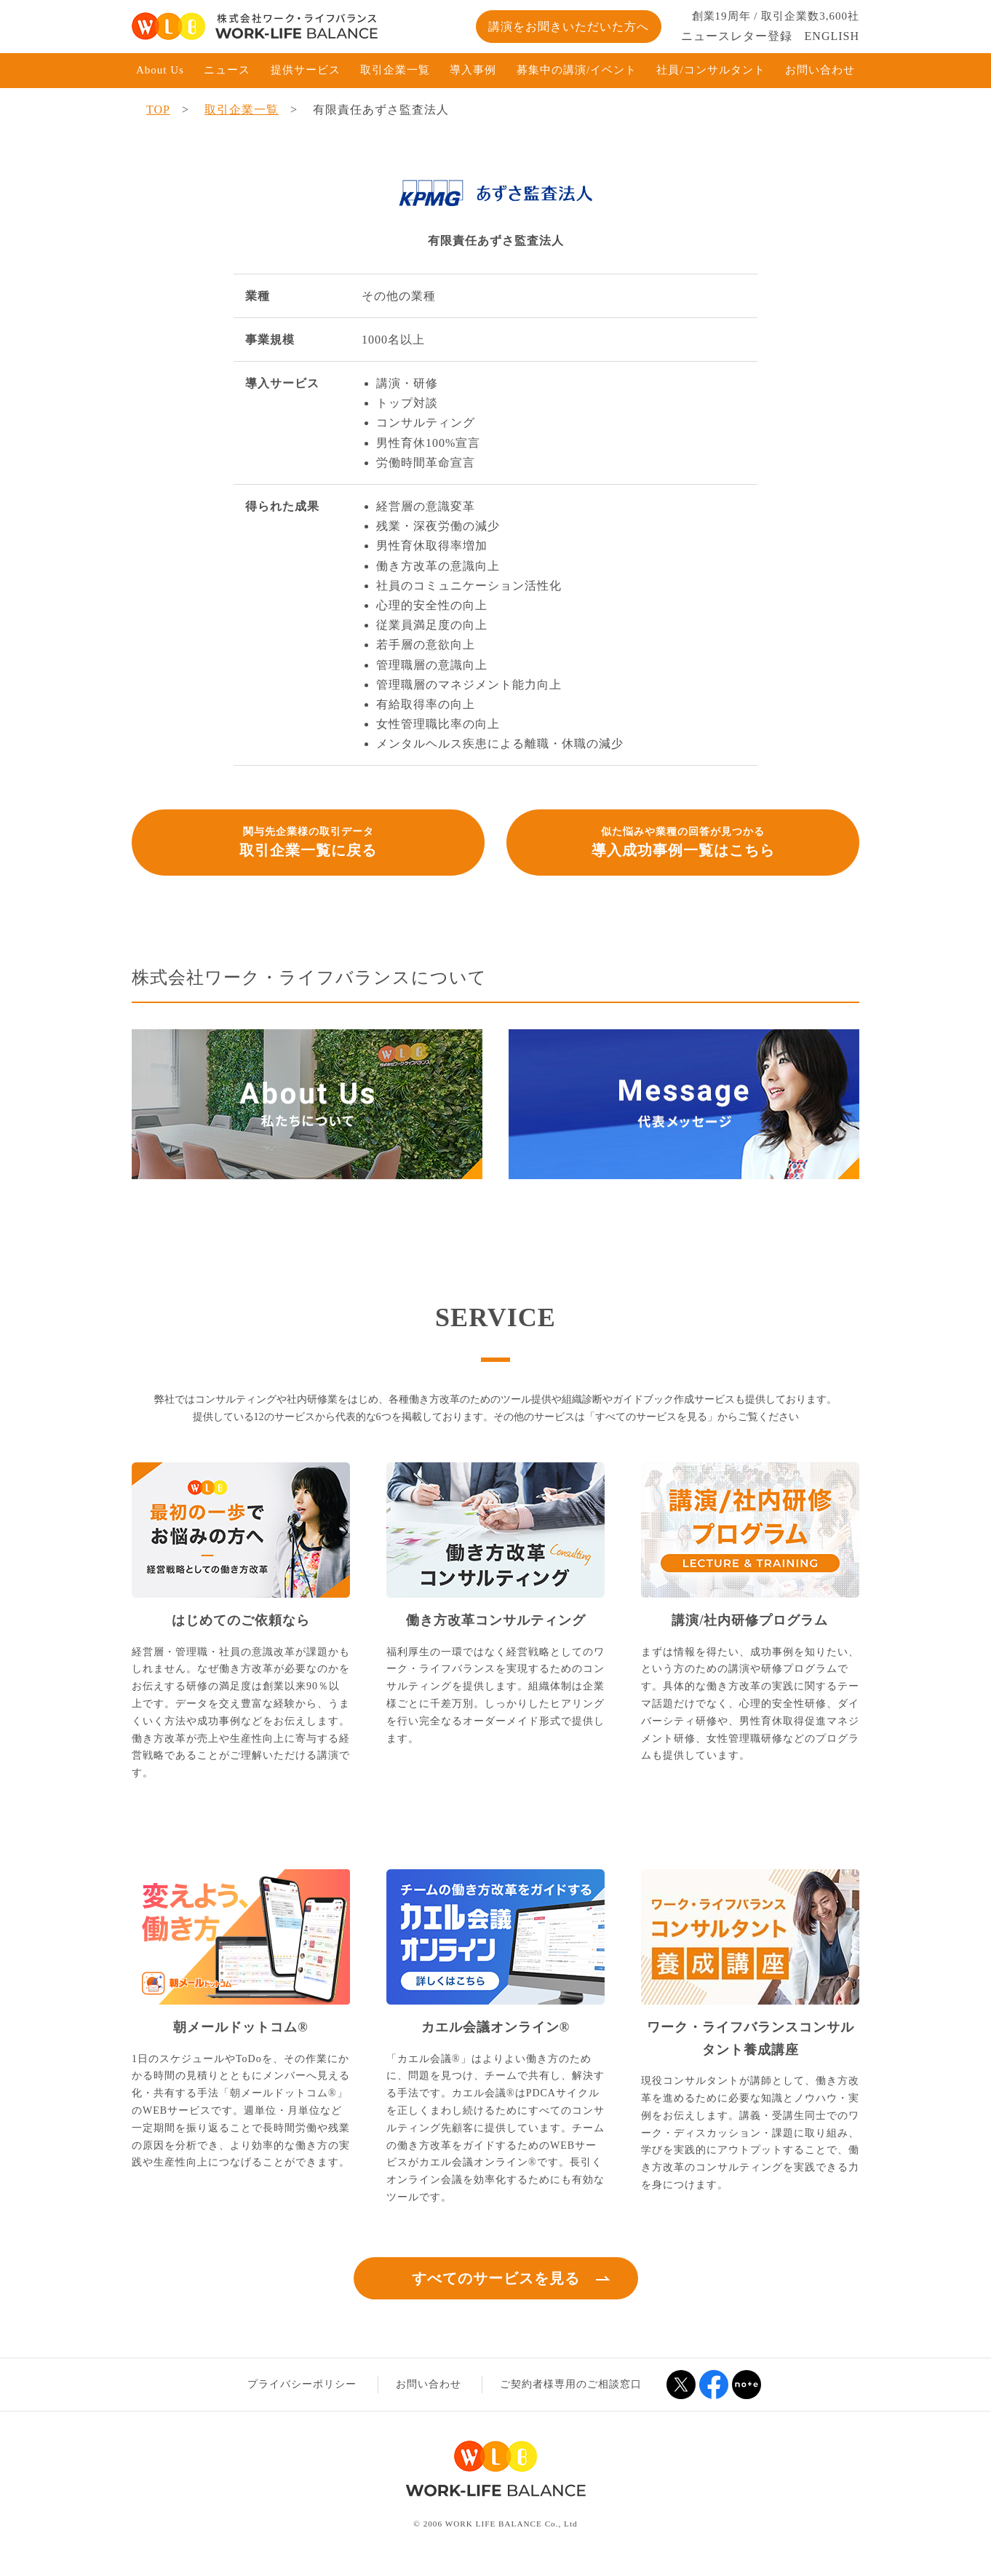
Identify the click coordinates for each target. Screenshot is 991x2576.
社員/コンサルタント (710, 70)
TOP (158, 109)
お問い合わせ (820, 70)
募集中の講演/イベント (577, 70)
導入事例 (473, 70)
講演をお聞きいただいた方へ (568, 26)
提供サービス (306, 70)
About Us (160, 70)
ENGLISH (832, 36)
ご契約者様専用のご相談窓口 (571, 2384)
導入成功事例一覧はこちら (682, 841)
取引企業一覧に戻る (308, 841)
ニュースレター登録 (736, 36)
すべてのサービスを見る (496, 2278)
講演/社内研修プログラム (750, 1620)
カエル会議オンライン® (495, 2027)
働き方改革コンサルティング (496, 1620)
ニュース (227, 70)
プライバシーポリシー (302, 2384)
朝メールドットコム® (240, 2027)
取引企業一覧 (395, 70)
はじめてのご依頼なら (241, 1620)
